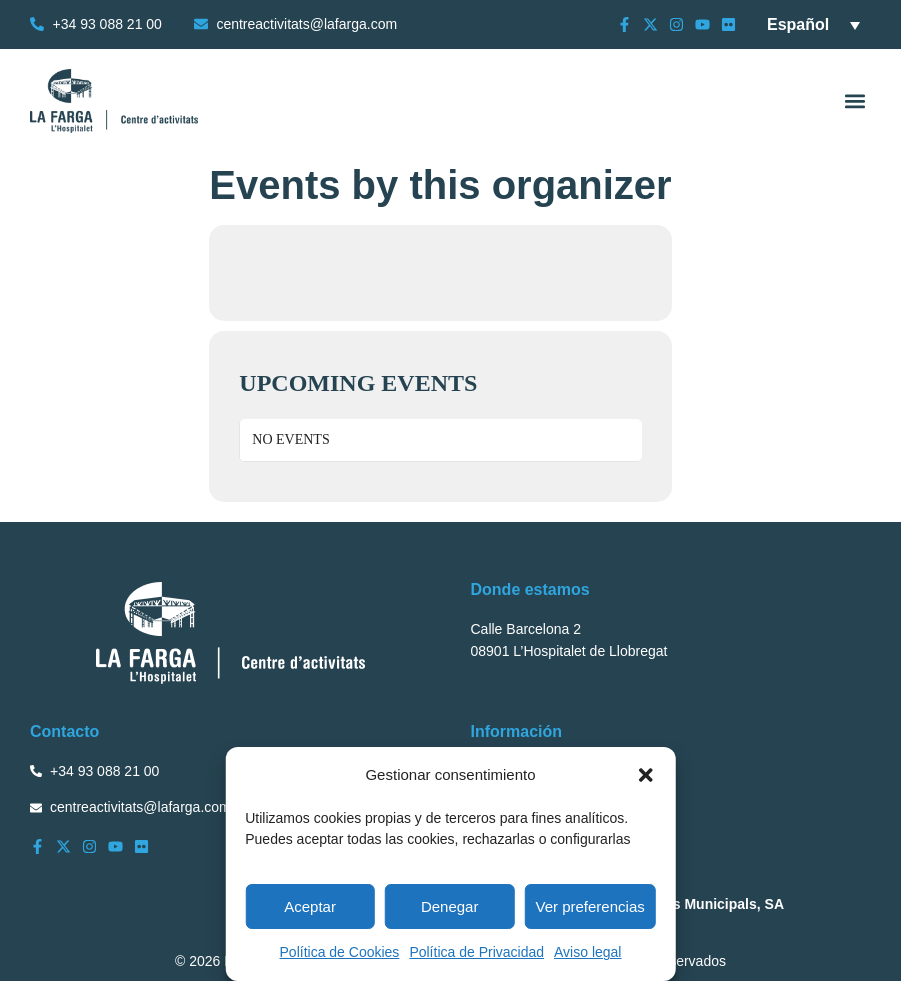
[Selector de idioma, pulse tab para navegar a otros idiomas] (813, 24)
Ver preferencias (590, 906)
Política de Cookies (340, 952)
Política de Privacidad (476, 952)
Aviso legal (587, 952)
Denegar (450, 906)
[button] (646, 775)
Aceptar (310, 906)
